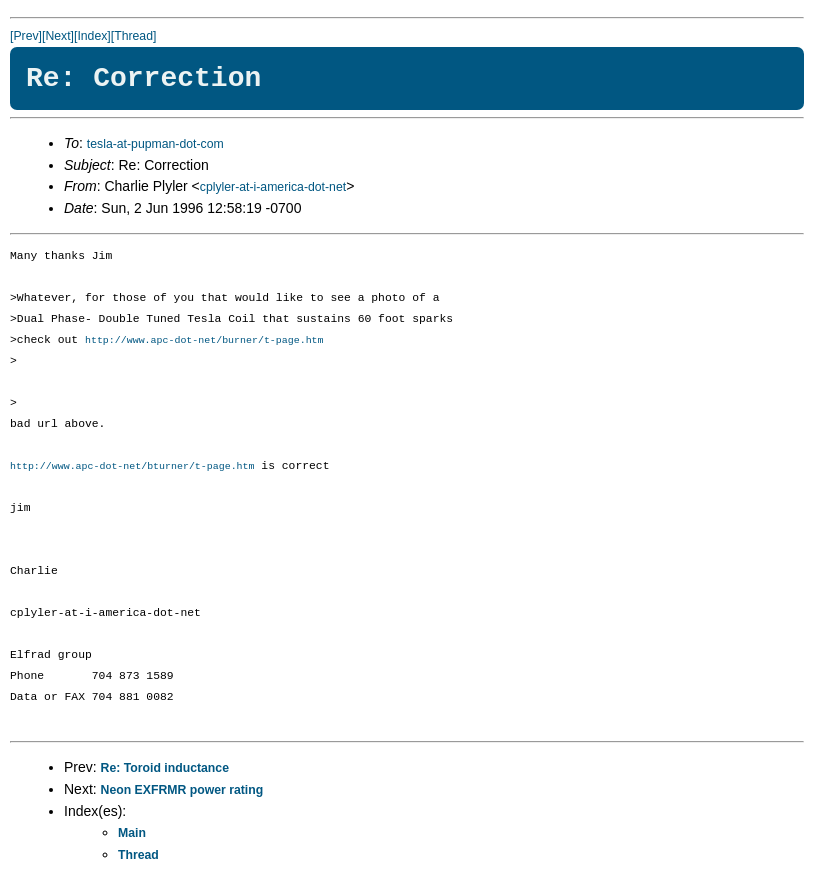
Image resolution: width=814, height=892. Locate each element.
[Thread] (134, 36)
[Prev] (26, 36)
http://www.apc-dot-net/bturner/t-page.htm (132, 468)
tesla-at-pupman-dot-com (155, 144)
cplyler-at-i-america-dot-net (273, 187)
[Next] (58, 36)
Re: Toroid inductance (165, 770)
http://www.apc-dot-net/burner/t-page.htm (204, 341)
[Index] (92, 36)
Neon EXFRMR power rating (182, 792)
